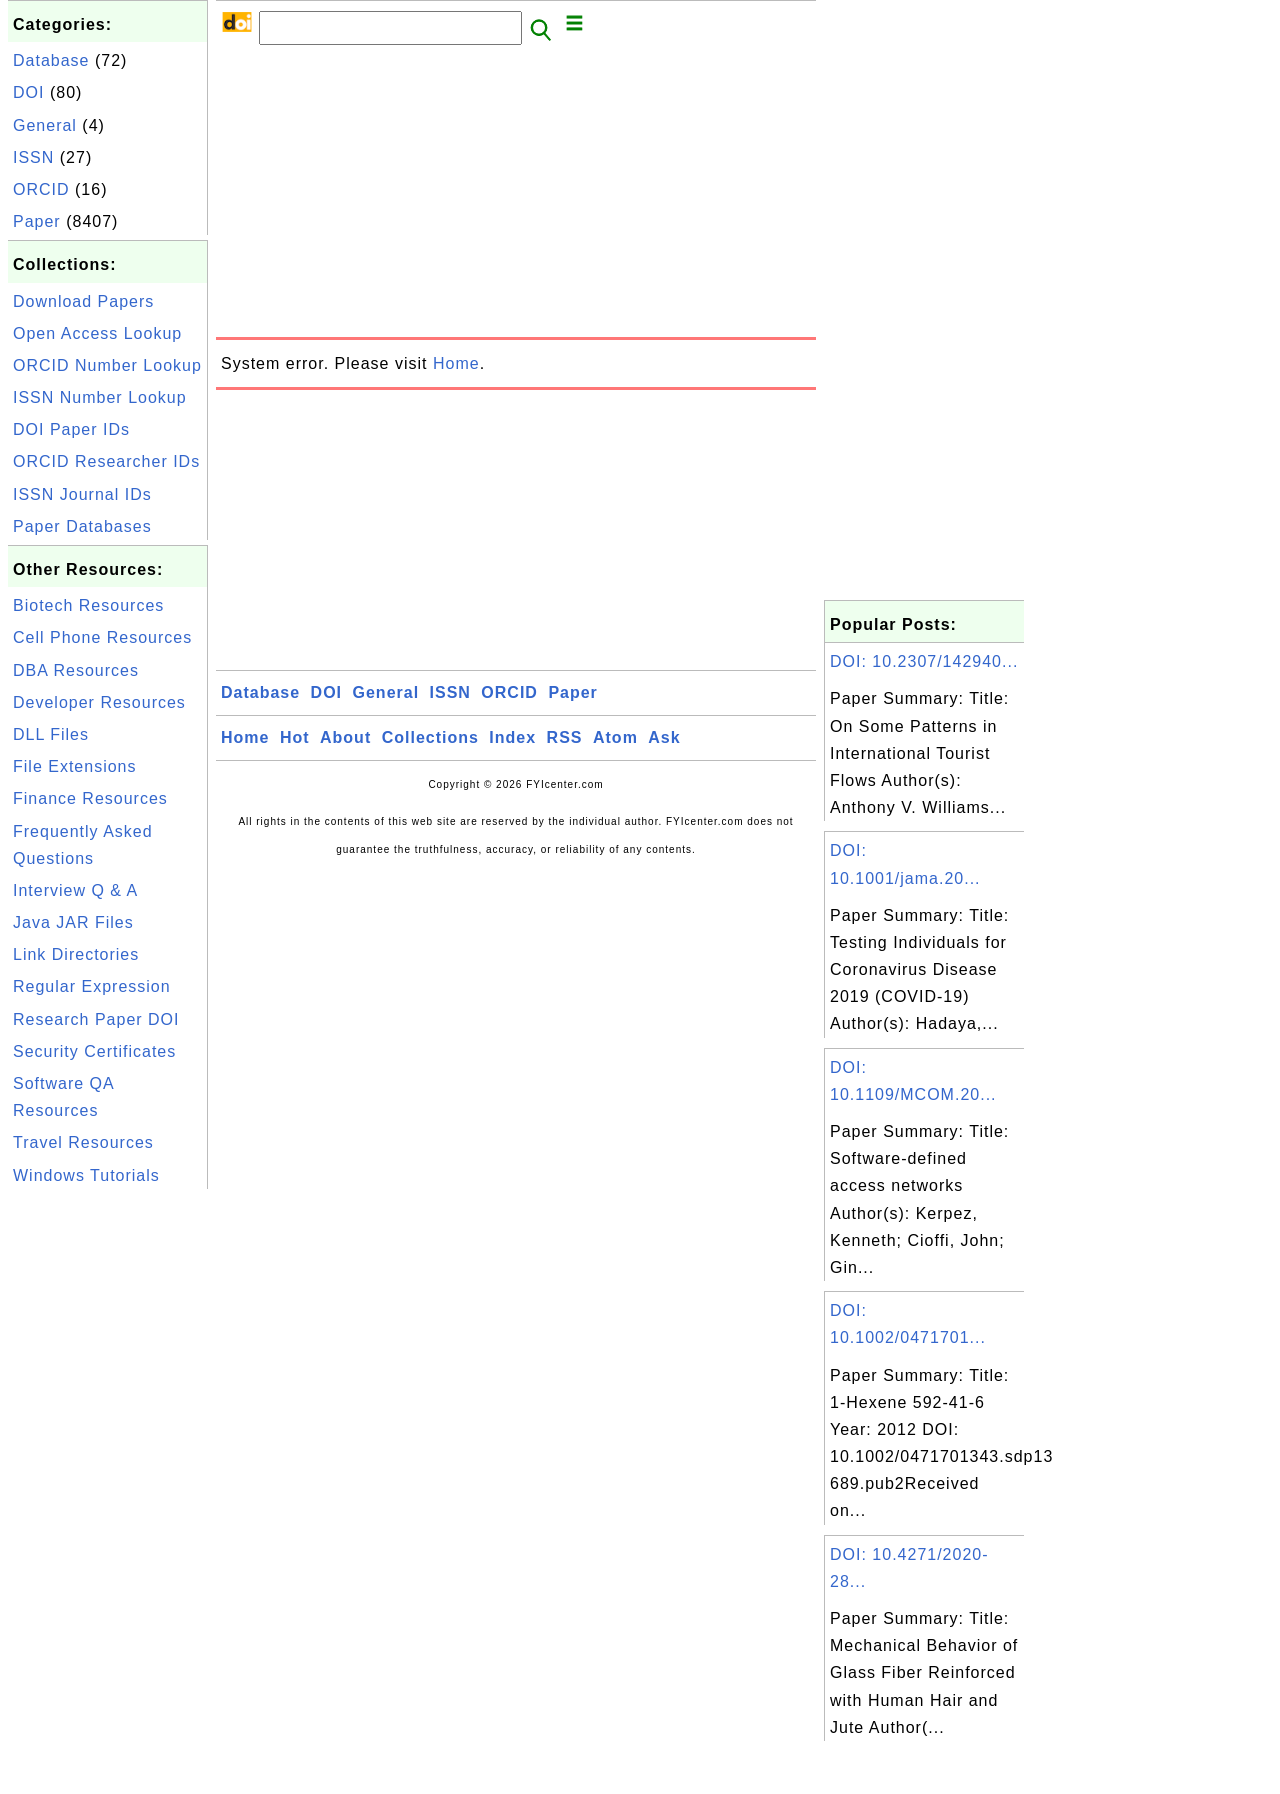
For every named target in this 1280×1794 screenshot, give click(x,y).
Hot (295, 737)
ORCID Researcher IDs (106, 461)
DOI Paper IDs (71, 429)
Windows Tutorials (86, 1175)
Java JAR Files (73, 922)
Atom (615, 737)
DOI (28, 92)
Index (512, 737)
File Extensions (75, 766)
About (345, 737)
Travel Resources (83, 1142)
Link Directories (76, 954)
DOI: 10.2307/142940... (924, 661)
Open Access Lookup (97, 333)
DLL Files (51, 734)
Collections (430, 737)
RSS (565, 737)
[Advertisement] (108, 1494)
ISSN (33, 157)
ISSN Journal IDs (82, 494)
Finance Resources (90, 798)
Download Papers (83, 301)
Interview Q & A (75, 890)
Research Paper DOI (96, 1019)
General (45, 125)
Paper (37, 221)
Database (51, 60)
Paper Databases (82, 526)
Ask (664, 737)
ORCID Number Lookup (107, 365)
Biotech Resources (88, 605)
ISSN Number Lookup (100, 397)
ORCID (41, 189)
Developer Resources (99, 702)
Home (456, 363)
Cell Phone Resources (102, 637)
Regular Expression (92, 986)
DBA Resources (76, 670)
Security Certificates (94, 1051)
